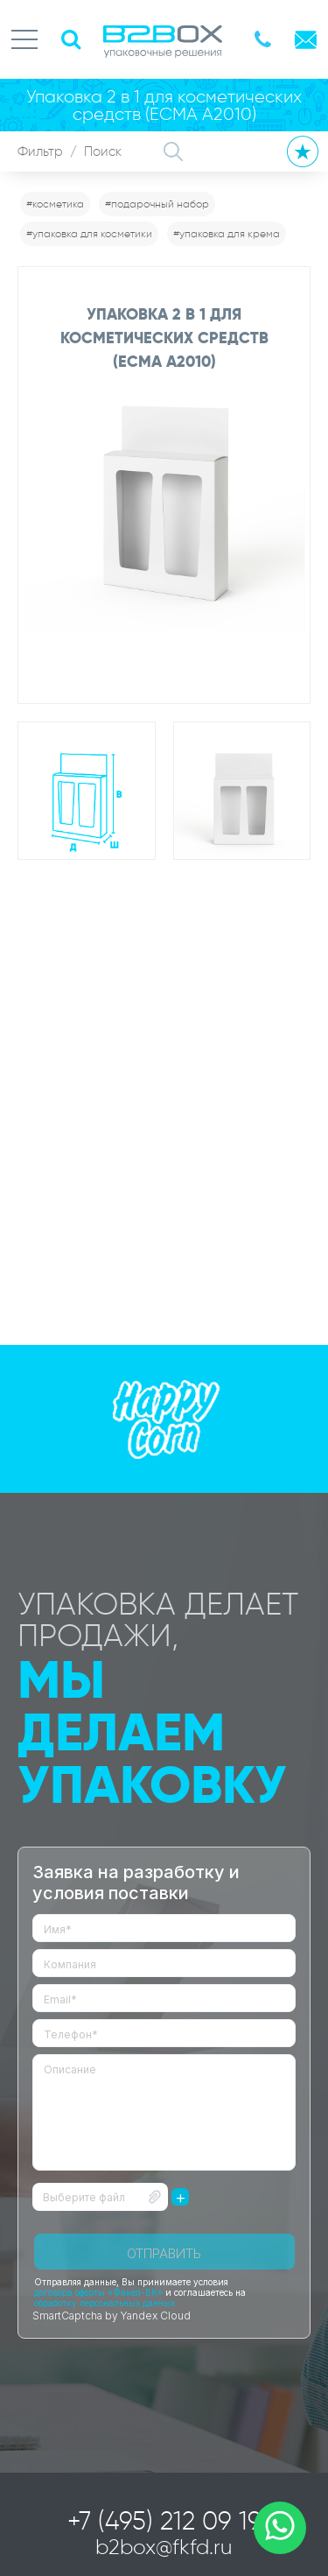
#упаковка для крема (226, 233)
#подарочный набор (157, 203)
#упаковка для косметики (89, 233)
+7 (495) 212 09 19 (164, 2521)
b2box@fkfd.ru (164, 2546)
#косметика (55, 203)
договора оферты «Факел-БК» (98, 2292)
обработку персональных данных (104, 2303)
